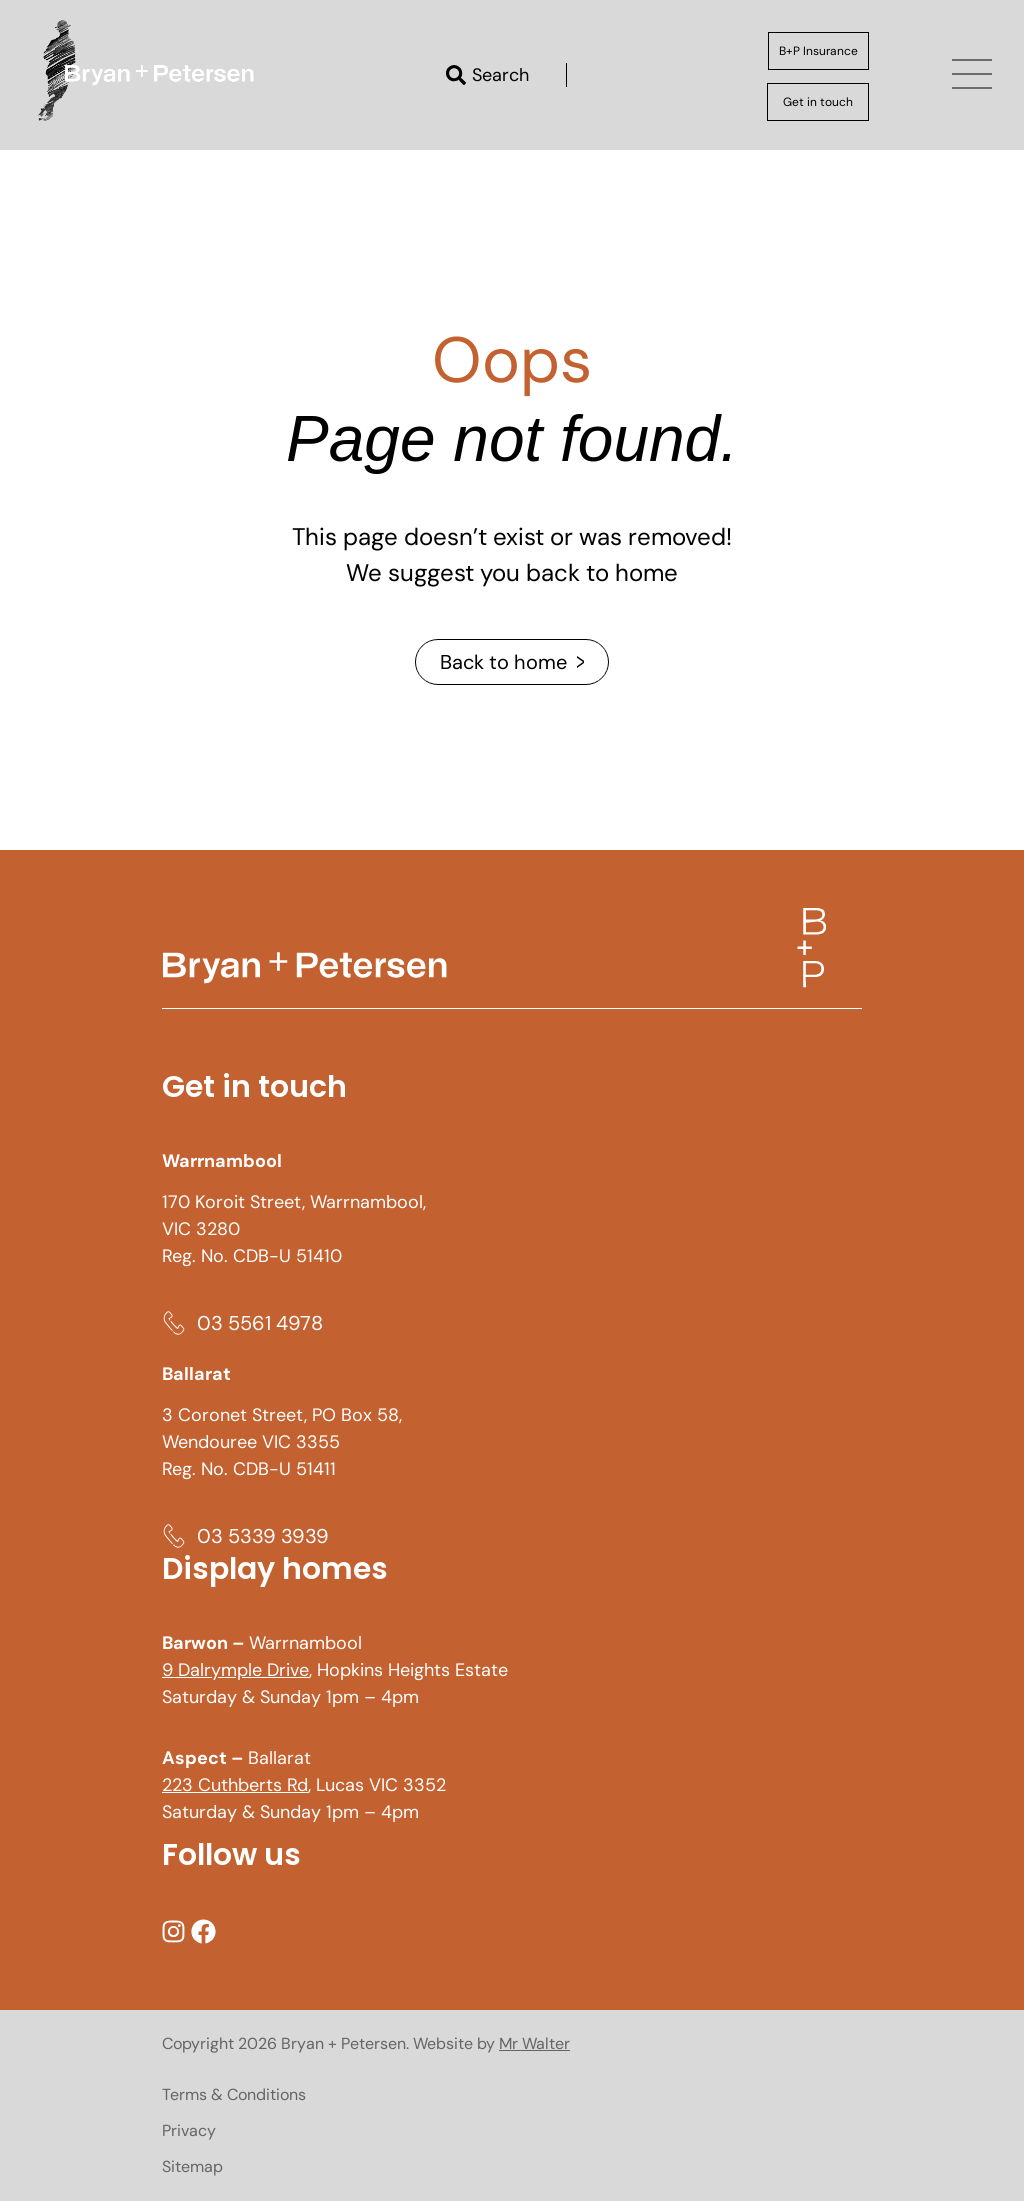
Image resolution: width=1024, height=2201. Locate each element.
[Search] (456, 75)
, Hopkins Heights (308, 1670)
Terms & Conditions (234, 2094)
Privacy (189, 2130)
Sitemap (192, 2166)
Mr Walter (534, 2043)
